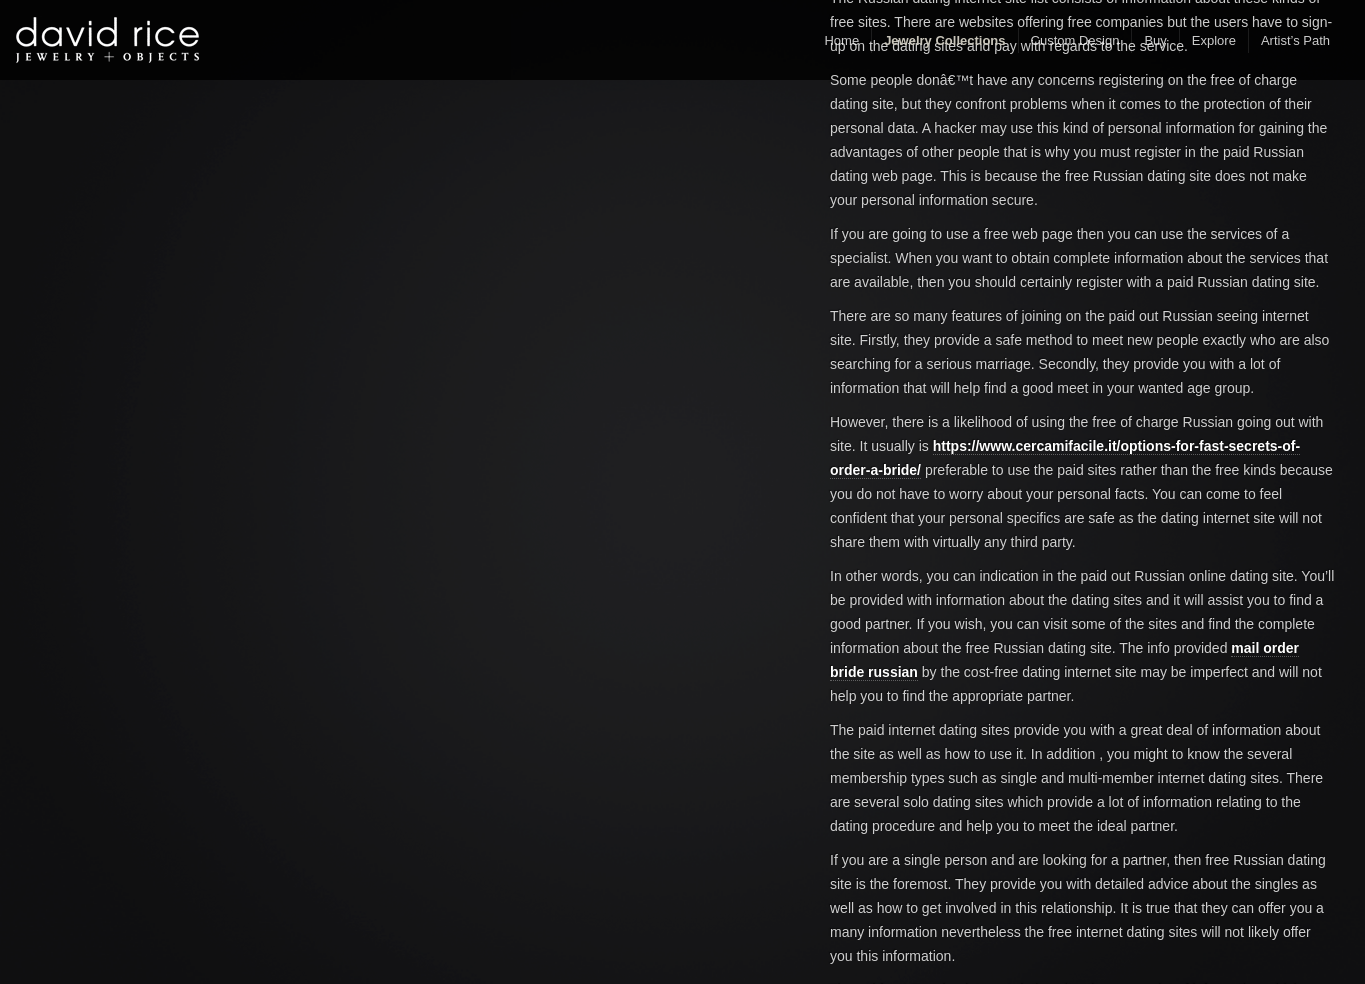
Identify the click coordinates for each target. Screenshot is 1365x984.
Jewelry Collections (944, 40)
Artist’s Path (1295, 40)
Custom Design (1075, 40)
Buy (1155, 40)
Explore (1214, 40)
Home (841, 40)
